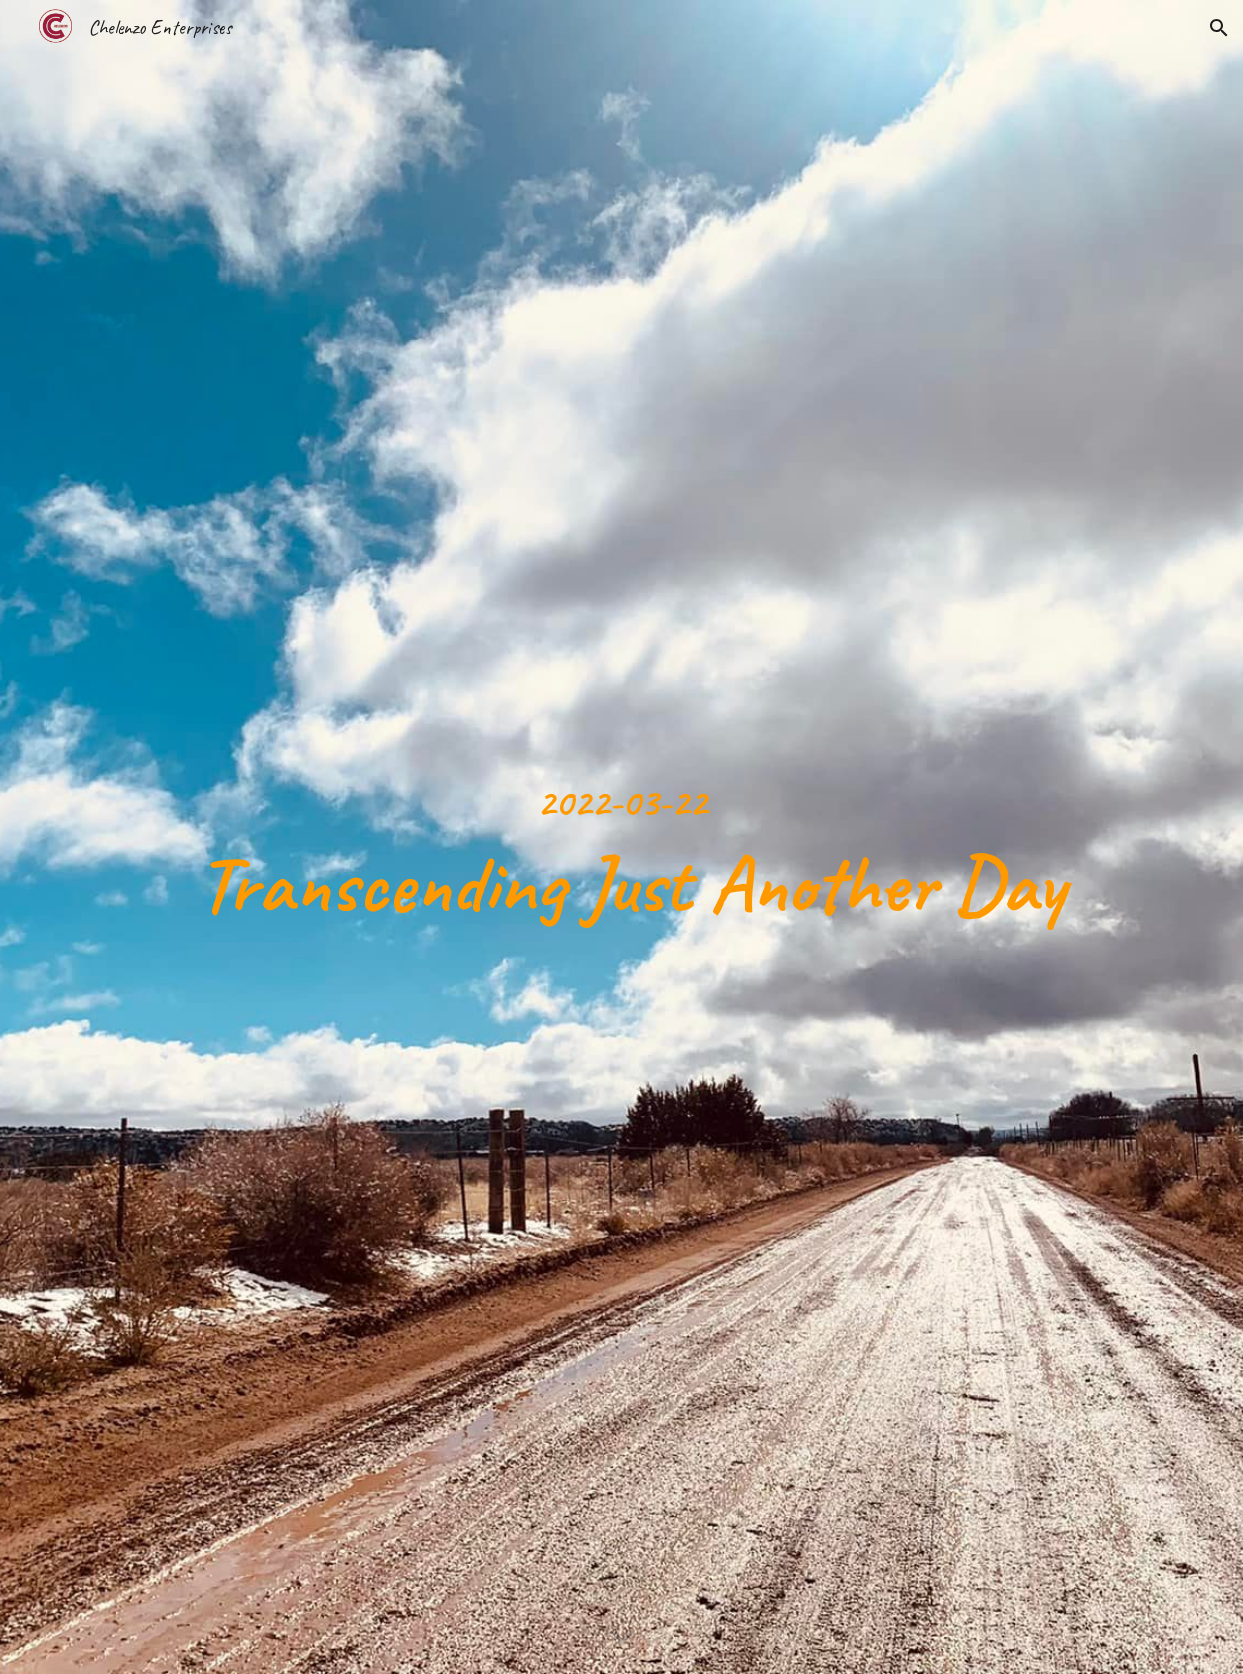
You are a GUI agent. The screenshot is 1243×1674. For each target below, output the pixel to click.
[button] (1219, 28)
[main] (621, 837)
